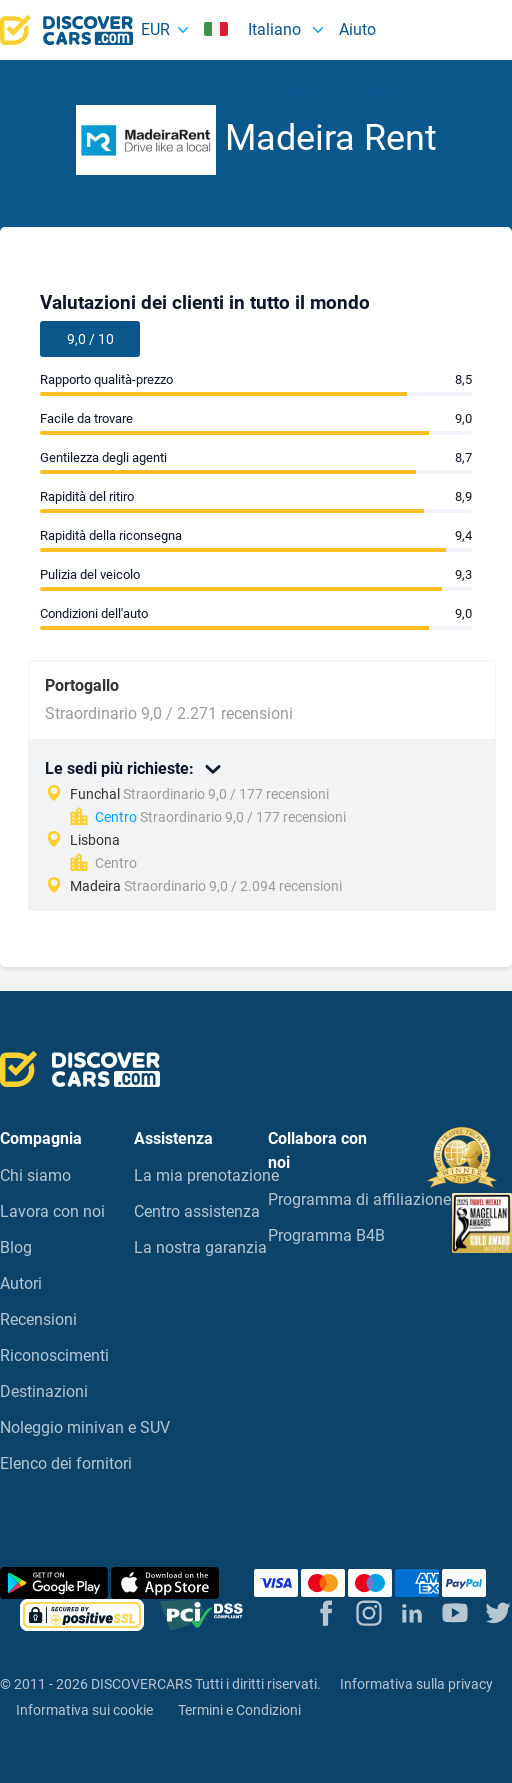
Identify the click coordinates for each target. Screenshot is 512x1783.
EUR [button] (155, 29)
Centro (116, 817)
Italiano (254, 29)
